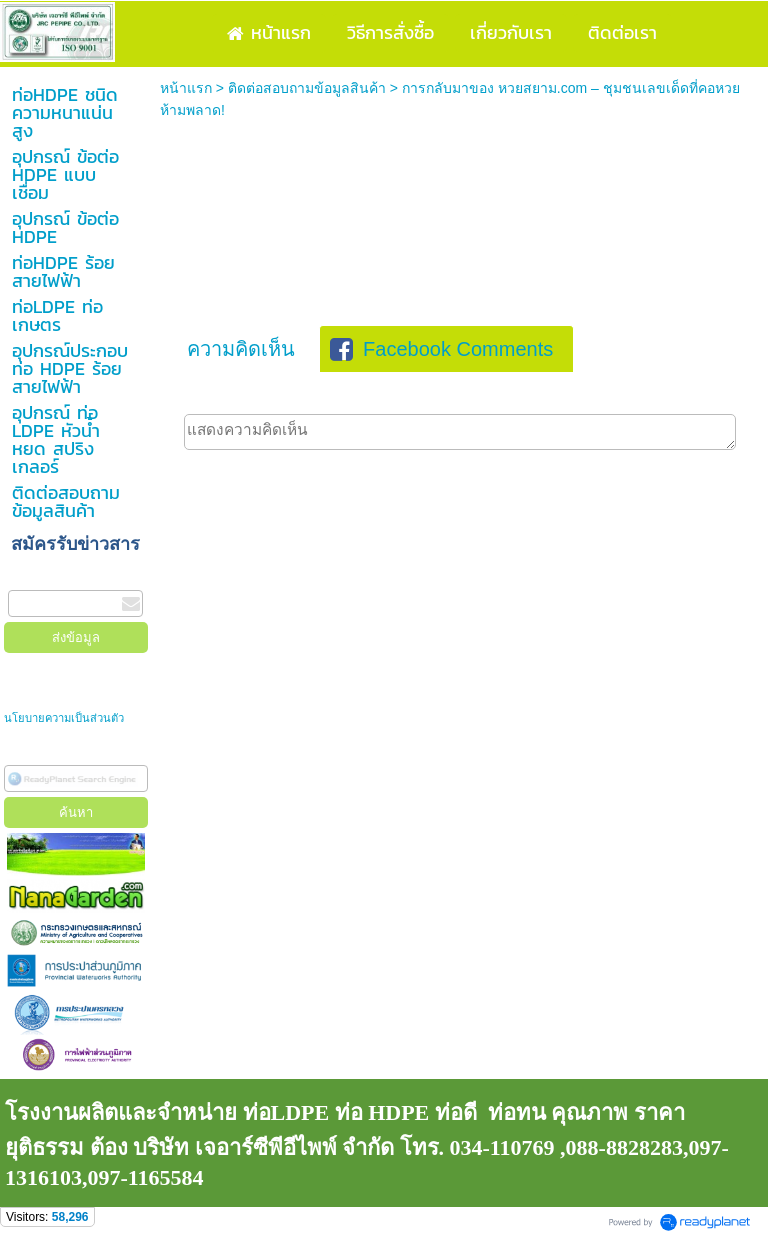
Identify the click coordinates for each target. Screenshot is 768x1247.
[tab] (241, 349)
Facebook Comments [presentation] (441, 349)
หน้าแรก (186, 88)
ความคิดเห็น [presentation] (241, 349)
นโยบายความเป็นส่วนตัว (65, 718)
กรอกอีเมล (39, 579)
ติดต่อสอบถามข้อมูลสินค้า (307, 88)
